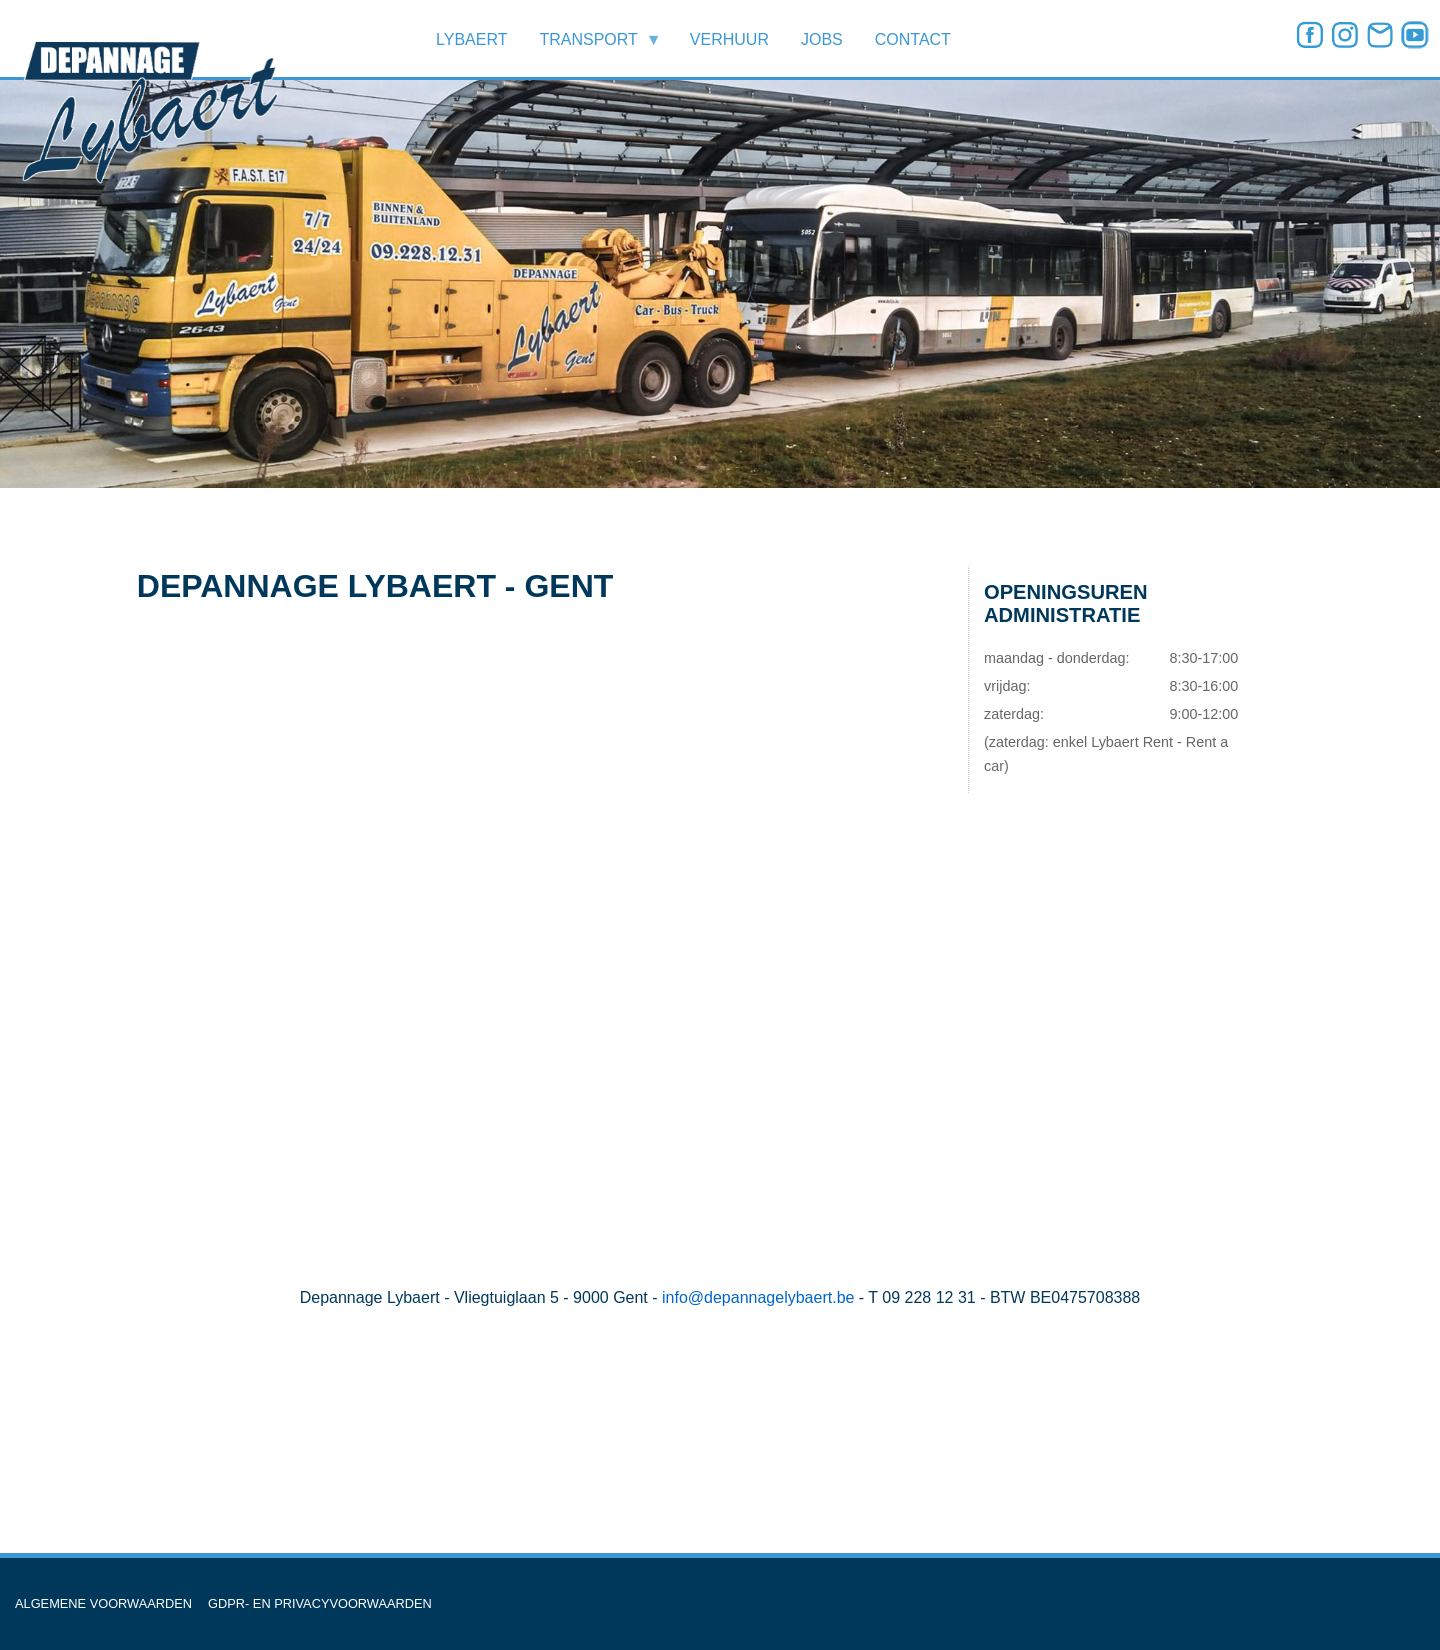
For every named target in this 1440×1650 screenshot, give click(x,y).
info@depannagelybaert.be (758, 1297)
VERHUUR (729, 39)
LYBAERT (471, 39)
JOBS (822, 39)
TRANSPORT (592, 45)
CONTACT (913, 39)
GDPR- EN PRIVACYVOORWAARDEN (320, 1603)
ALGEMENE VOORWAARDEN (103, 1603)
